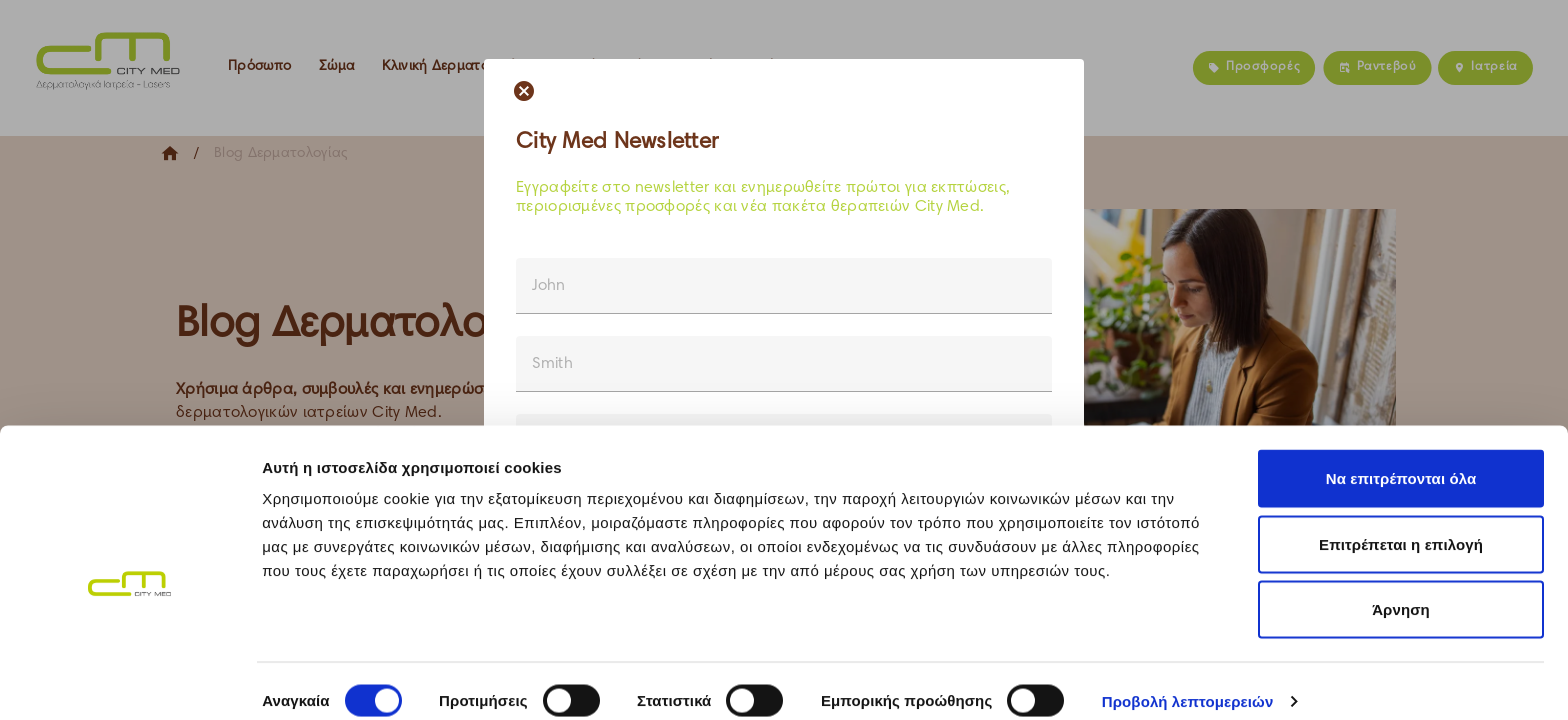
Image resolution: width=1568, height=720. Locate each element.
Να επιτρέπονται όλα (1401, 457)
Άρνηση (1401, 588)
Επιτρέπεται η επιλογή (1401, 523)
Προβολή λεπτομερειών (1188, 680)
